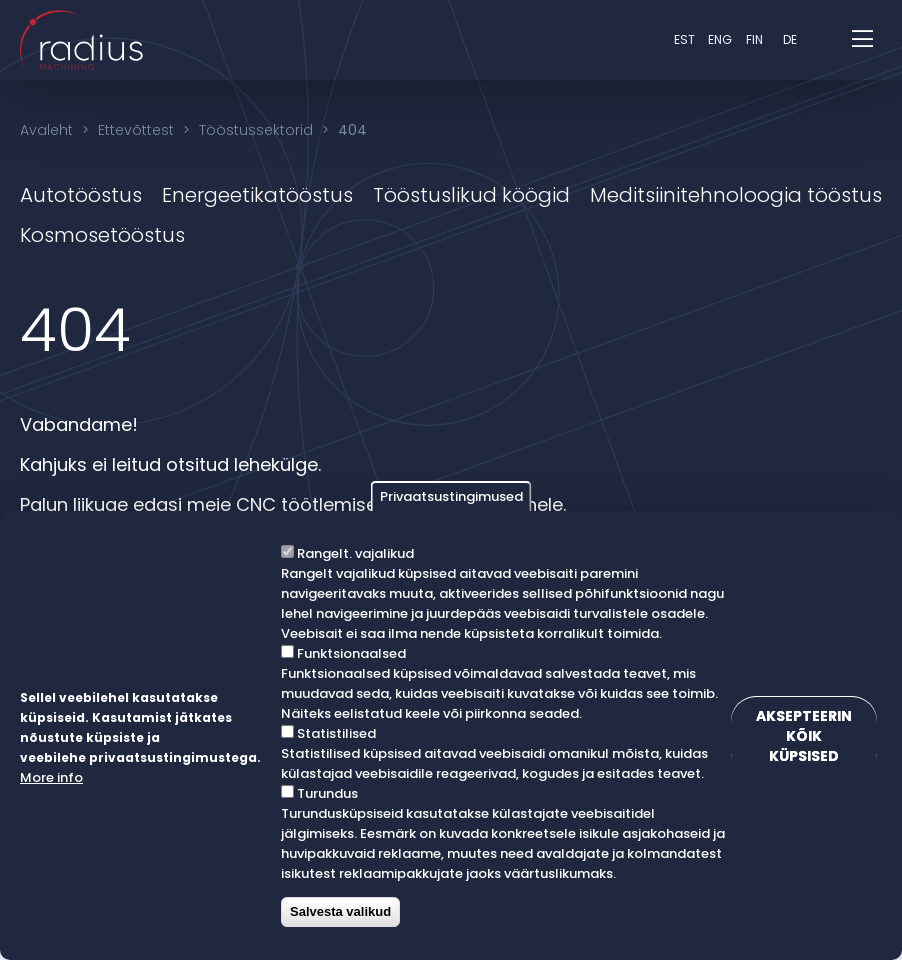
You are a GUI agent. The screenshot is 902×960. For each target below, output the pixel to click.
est (684, 39)
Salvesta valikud (340, 911)
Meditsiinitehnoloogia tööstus (736, 195)
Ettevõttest (136, 130)
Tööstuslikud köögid (471, 195)
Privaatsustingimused (451, 496)
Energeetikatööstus (257, 195)
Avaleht (46, 130)
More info (51, 777)
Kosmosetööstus (102, 235)
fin (754, 39)
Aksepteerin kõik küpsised (804, 736)
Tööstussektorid (256, 130)
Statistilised (336, 733)
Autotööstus (81, 195)
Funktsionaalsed (351, 653)
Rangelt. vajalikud (355, 553)
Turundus (327, 793)
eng (720, 39)
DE (790, 39)
